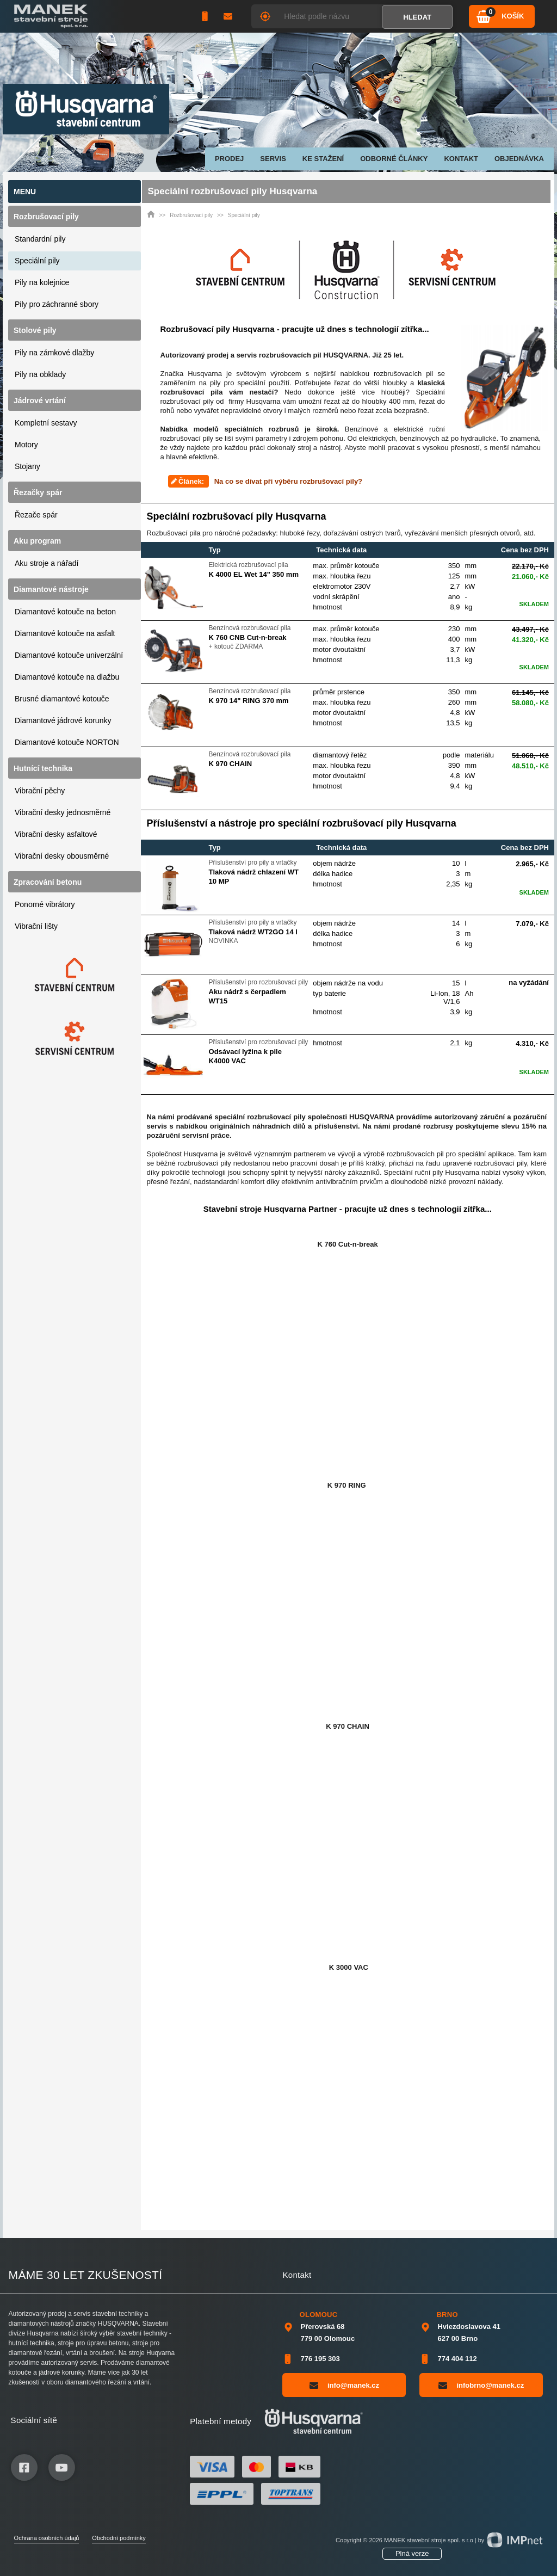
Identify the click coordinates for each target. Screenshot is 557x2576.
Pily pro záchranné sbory (56, 304)
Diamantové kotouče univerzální (69, 655)
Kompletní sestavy (46, 422)
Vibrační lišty (36, 926)
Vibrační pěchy (40, 790)
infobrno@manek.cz (481, 2385)
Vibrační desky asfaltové (56, 834)
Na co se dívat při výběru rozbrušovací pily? (288, 481)
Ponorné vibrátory (45, 904)
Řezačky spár (38, 492)
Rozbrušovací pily (46, 216)
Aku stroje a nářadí (47, 563)
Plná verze (412, 2553)
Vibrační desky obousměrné (62, 856)
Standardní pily (40, 239)
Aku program (37, 541)
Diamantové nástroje (51, 589)
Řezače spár (36, 514)
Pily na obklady (40, 374)
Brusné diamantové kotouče (62, 698)
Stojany (27, 466)
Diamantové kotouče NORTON (67, 742)
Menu (25, 191)
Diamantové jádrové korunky (63, 720)
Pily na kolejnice (42, 282)
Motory (26, 444)
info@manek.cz (344, 2385)
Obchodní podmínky (118, 2538)
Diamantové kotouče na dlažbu (67, 677)
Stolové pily (35, 330)
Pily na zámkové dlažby (54, 352)
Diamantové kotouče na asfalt (65, 633)
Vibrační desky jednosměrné (62, 812)
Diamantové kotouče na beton (65, 611)
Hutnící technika (43, 768)
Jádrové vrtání (40, 400)
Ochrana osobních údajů (46, 2538)
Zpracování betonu (48, 882)
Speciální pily (37, 260)
